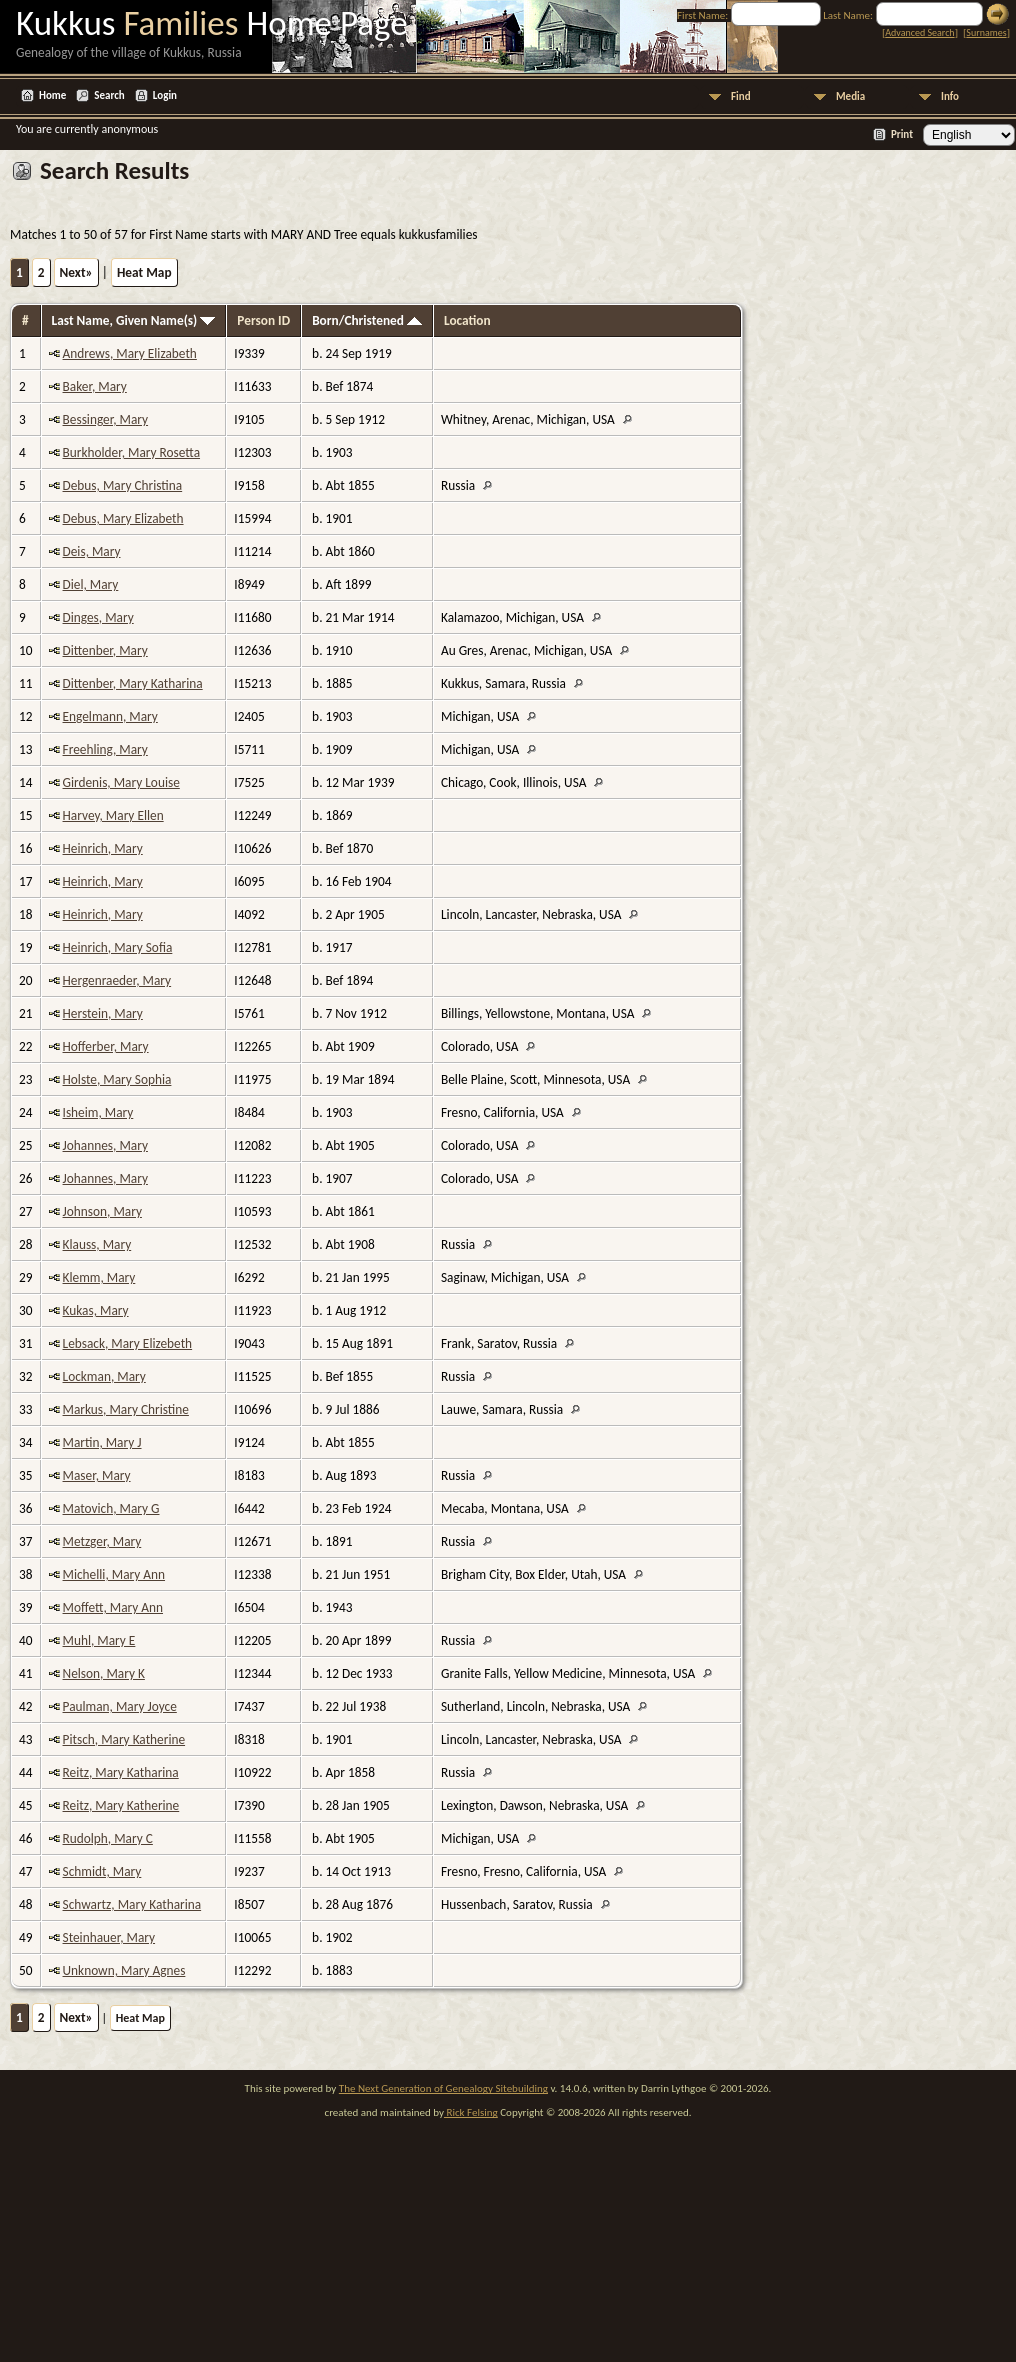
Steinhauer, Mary (109, 1937)
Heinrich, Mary (103, 848)
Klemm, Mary (99, 1277)
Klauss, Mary (97, 1244)
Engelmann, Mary (110, 716)
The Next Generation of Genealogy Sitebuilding (443, 2088)
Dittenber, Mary (105, 650)
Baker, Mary (95, 386)
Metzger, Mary (102, 1541)
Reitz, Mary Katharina (121, 1772)
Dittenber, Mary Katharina (133, 683)
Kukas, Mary (96, 1310)
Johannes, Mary (105, 1145)
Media (850, 96)
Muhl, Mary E (99, 1640)
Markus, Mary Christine (126, 1409)
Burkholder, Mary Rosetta (132, 452)
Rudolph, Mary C (108, 1838)
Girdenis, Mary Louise (121, 782)
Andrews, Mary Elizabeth (130, 353)
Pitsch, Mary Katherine (124, 1739)
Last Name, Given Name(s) (134, 320)
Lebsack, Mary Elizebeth (128, 1343)
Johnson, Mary (102, 1211)
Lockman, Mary (104, 1376)
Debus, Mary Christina (123, 485)
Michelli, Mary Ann (114, 1574)
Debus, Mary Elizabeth (123, 518)
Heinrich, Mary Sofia (118, 947)
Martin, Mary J (102, 1442)
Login (165, 95)
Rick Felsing (471, 2112)
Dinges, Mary (98, 617)
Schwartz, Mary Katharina (132, 1904)
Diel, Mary (91, 584)
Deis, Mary (92, 551)
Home (52, 95)
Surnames (986, 32)
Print (902, 134)
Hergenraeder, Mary (117, 980)
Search (109, 95)
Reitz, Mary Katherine (121, 1805)
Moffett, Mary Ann (113, 1607)
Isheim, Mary (98, 1112)
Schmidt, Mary (102, 1871)
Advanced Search (919, 32)
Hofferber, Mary (106, 1046)
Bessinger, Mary (106, 419)
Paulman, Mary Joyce (120, 1706)
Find (741, 96)
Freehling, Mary (105, 749)
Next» (76, 272)
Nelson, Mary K (104, 1673)
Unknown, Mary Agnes (124, 1970)
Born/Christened (367, 320)
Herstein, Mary (103, 1013)
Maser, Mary (97, 1475)
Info (950, 96)
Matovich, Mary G (111, 1508)
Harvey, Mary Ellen (113, 815)
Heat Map (144, 272)
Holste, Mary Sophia (117, 1079)
